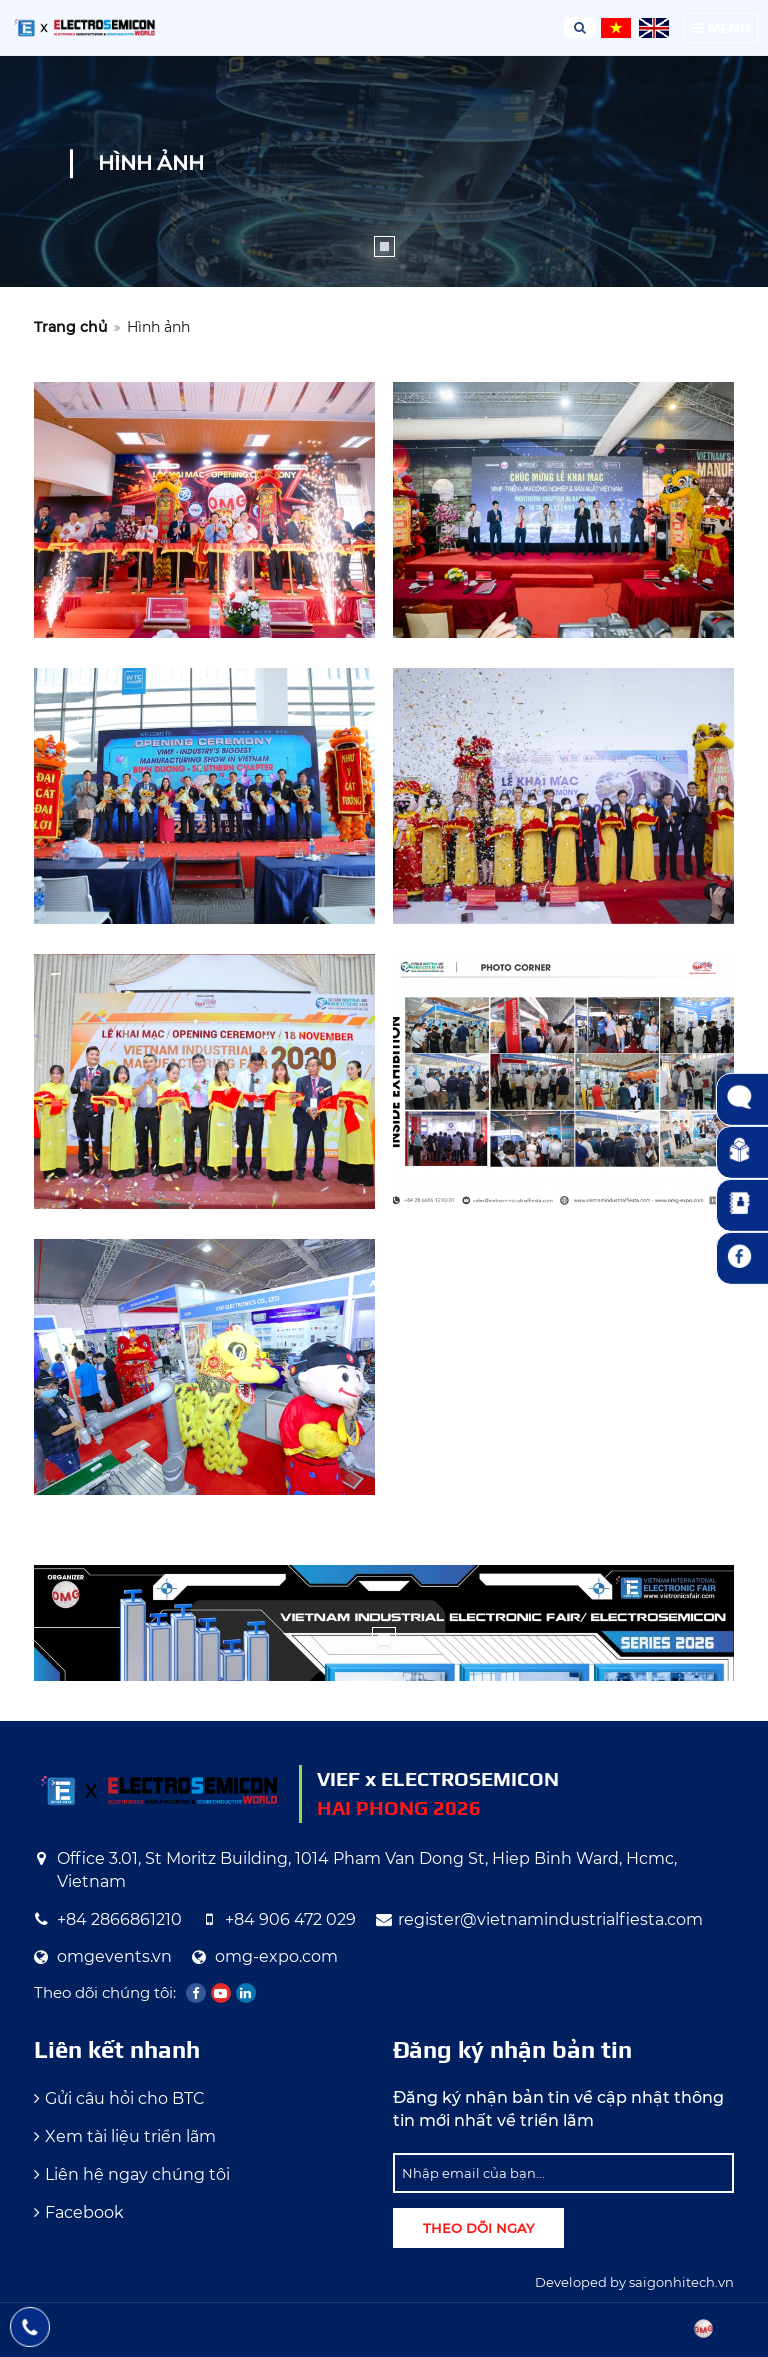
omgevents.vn (114, 1956)
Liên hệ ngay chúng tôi (137, 2174)
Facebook (84, 2212)
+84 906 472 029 (290, 1919)
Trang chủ (70, 327)
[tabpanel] (384, 171)
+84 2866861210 (119, 1919)
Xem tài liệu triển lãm (130, 2136)
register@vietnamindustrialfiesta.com (550, 1919)
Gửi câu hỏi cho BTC (125, 2098)
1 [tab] (384, 246)
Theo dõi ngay (478, 2228)
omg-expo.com (276, 1956)
